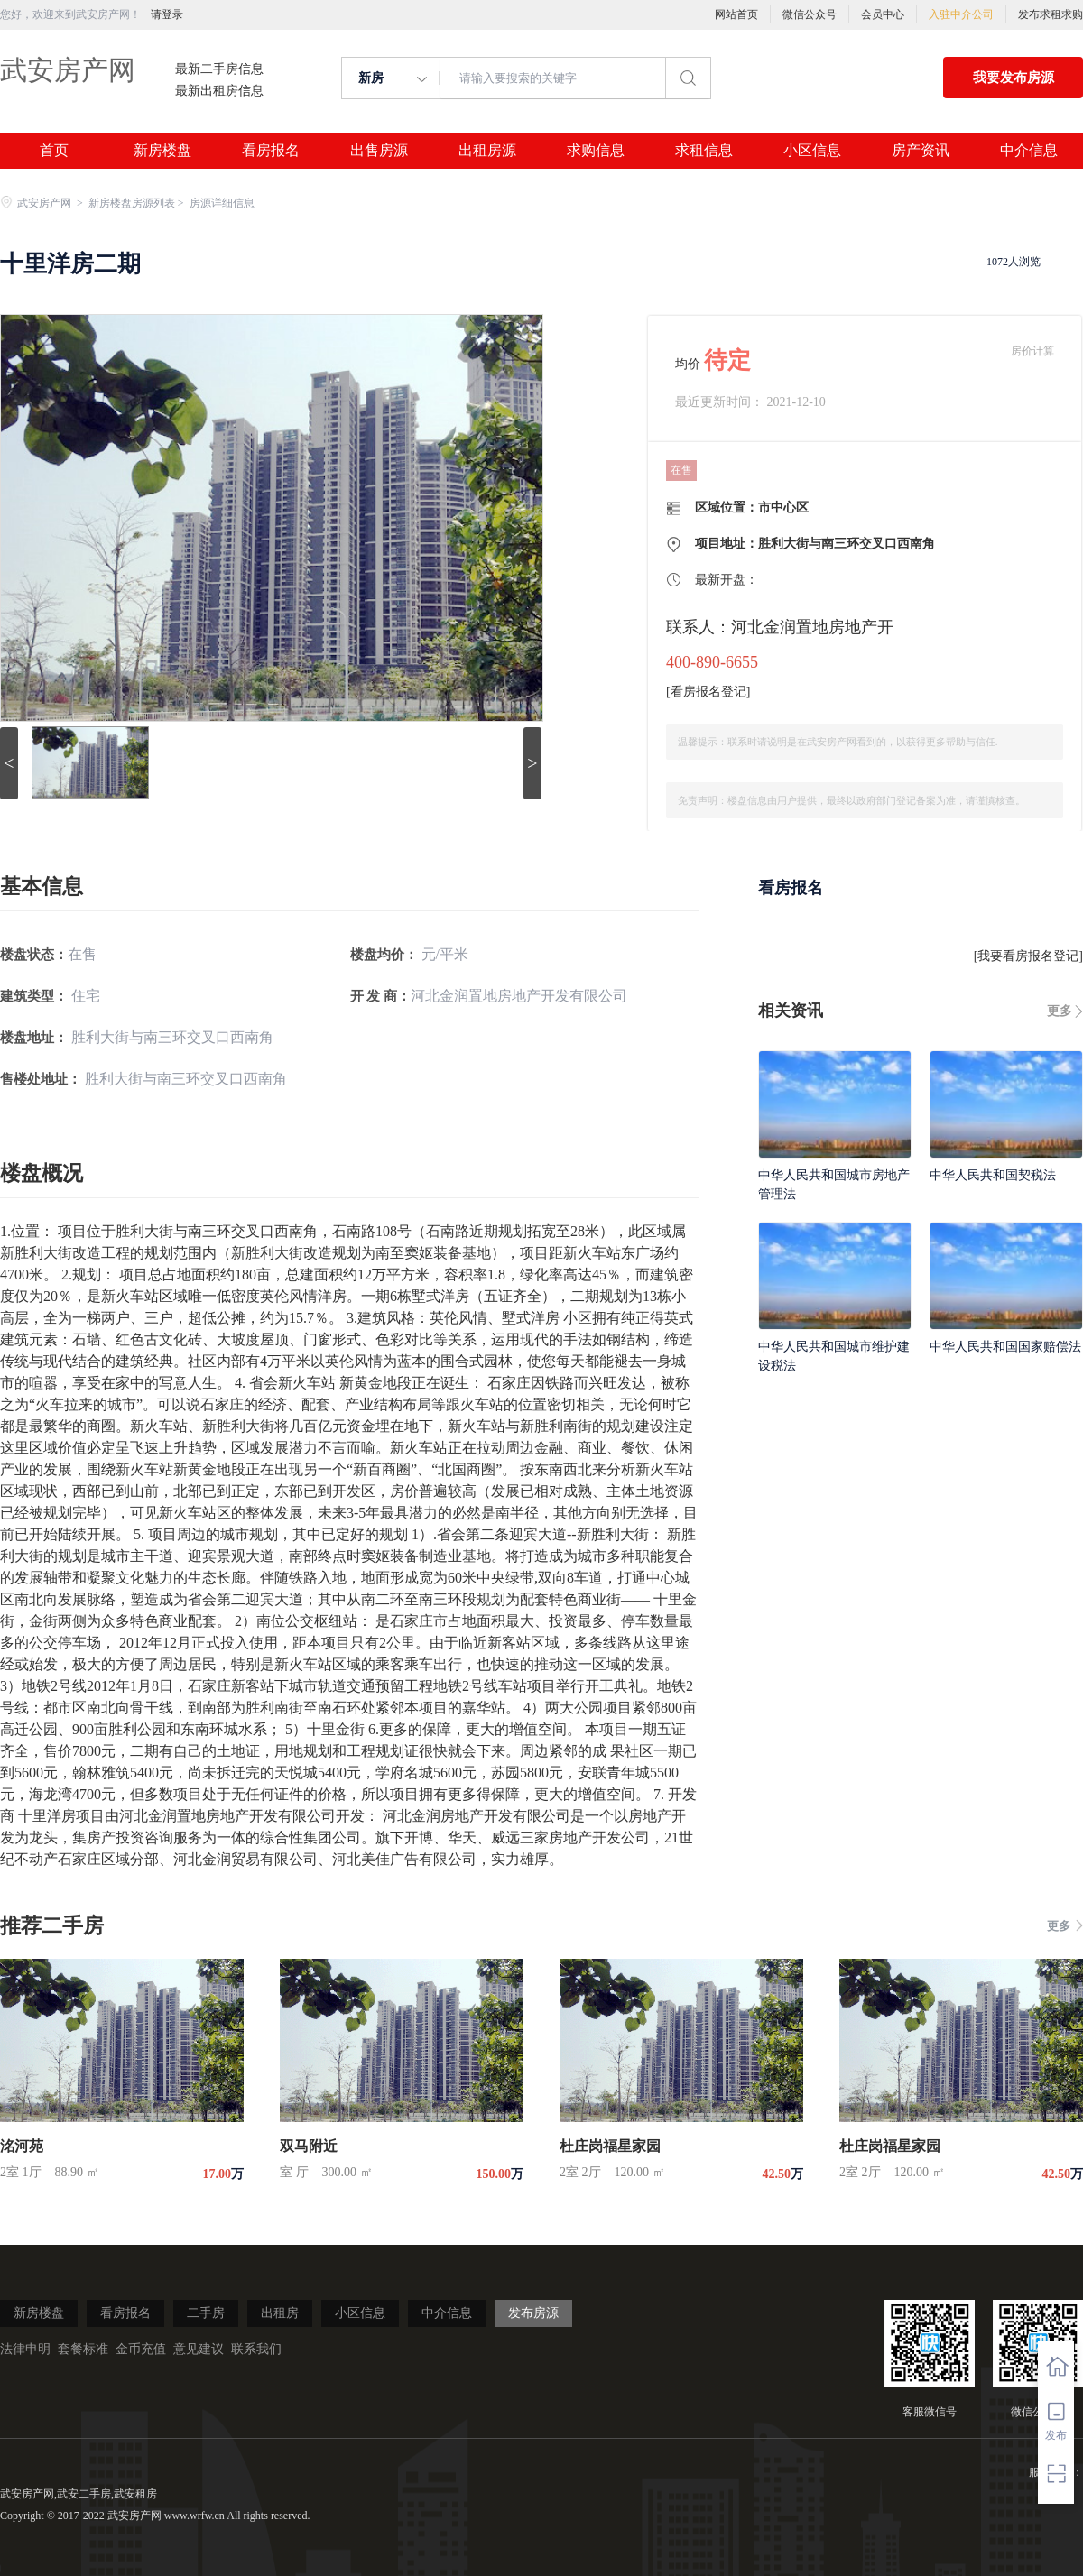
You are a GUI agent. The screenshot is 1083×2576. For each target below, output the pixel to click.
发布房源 (533, 2313)
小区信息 (812, 151)
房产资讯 (920, 151)
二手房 (206, 2313)
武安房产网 (67, 70)
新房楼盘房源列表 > (137, 203)
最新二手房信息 (219, 69)
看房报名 (271, 151)
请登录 (167, 14)
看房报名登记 (708, 691)
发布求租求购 (1050, 14)
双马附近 (309, 2146)
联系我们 (256, 2349)
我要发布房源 (1013, 77)
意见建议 (198, 2349)
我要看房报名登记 (1027, 956)
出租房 (280, 2313)
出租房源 (487, 151)
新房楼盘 (162, 151)
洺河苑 (21, 2146)
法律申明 (25, 2349)
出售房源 (379, 151)
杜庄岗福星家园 (610, 2146)
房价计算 (1032, 351)
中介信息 (1029, 151)
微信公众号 (809, 14)
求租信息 (704, 151)
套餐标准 (83, 2349)
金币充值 (141, 2349)
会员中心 (882, 14)
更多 (1059, 1011)
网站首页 (736, 14)
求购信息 (596, 151)
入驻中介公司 (961, 14)
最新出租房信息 (219, 91)
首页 (54, 151)
